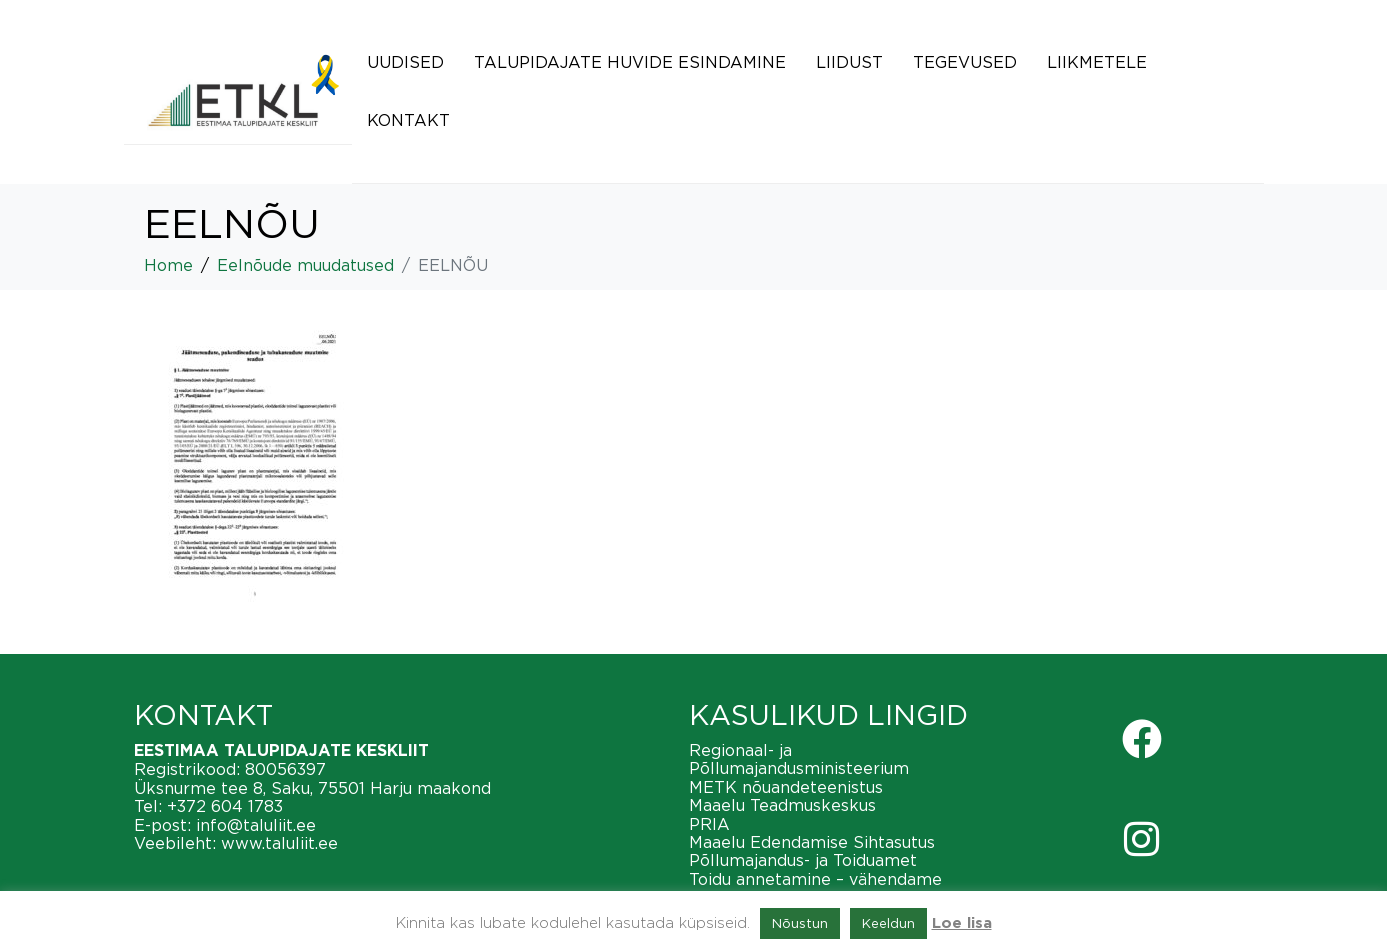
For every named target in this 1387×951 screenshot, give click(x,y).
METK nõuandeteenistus (786, 787)
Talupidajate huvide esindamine (630, 62)
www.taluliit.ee (279, 843)
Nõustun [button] (800, 923)
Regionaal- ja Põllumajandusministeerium (799, 759)
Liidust (849, 62)
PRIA (709, 824)
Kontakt (408, 120)
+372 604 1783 (225, 806)
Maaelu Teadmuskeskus (782, 805)
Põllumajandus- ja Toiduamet (803, 860)
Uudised (405, 62)
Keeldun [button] (888, 923)
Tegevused (965, 62)
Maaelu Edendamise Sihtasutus (812, 842)
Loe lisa (962, 923)
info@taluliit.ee (256, 825)
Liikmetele (1097, 62)
